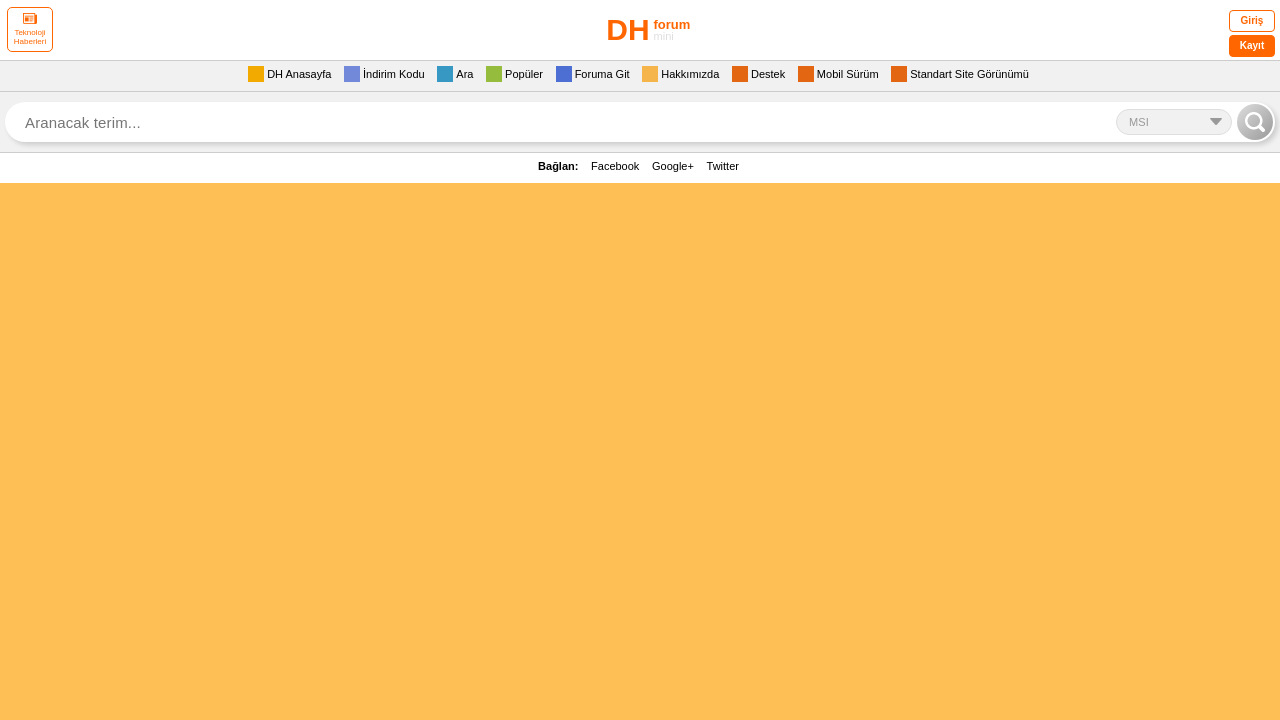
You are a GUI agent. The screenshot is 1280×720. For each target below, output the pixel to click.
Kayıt (1252, 45)
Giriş (1252, 20)
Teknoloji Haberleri (30, 29)
